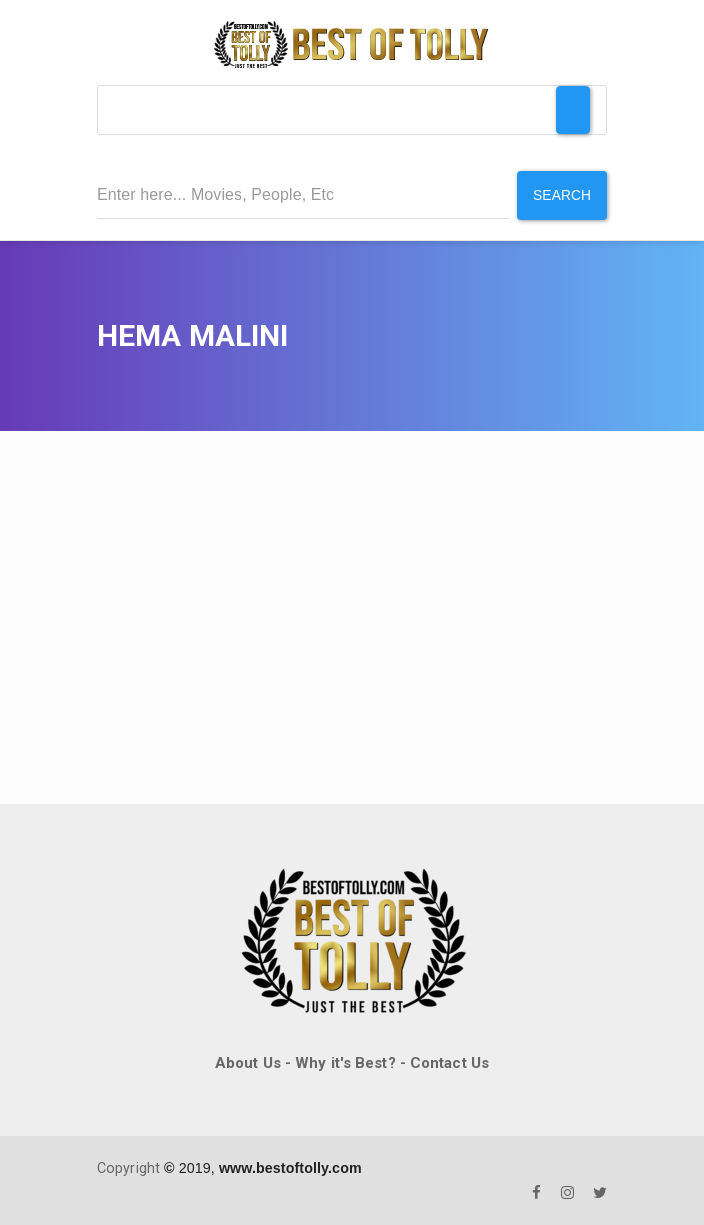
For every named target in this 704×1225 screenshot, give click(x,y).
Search (561, 195)
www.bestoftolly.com (290, 1168)
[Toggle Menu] (573, 110)
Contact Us (449, 1062)
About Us (248, 1062)
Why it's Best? (345, 1062)
